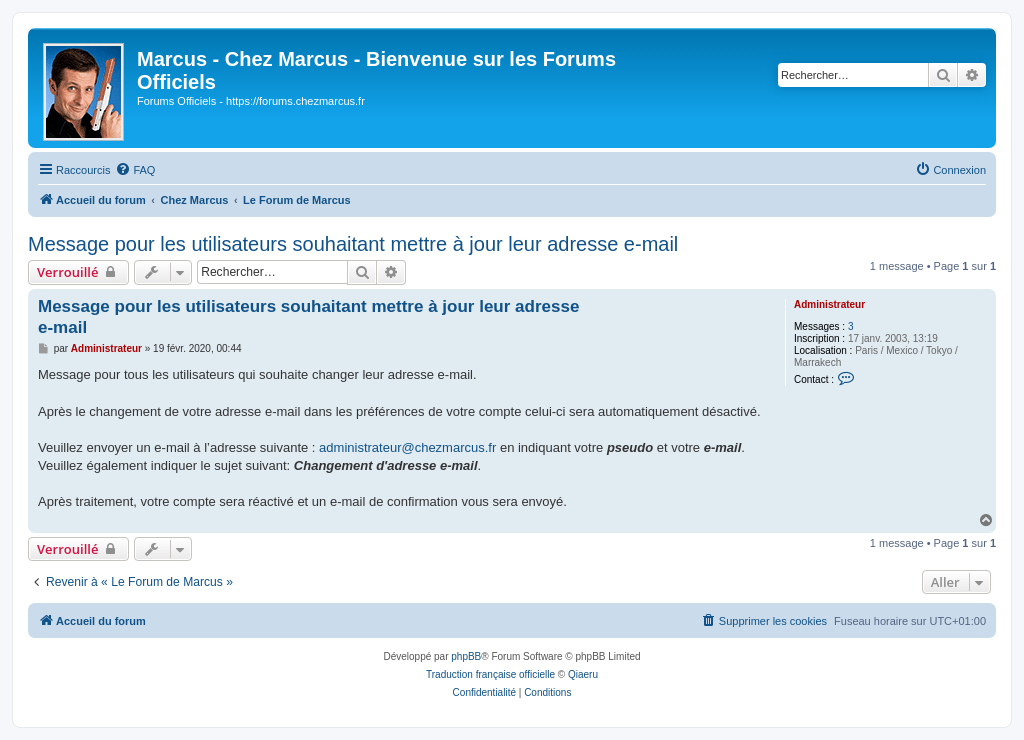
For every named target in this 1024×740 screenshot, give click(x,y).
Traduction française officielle (490, 674)
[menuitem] (135, 170)
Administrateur (829, 304)
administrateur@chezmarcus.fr (407, 447)
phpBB (466, 656)
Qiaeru (583, 674)
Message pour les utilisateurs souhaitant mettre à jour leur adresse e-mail (353, 244)
